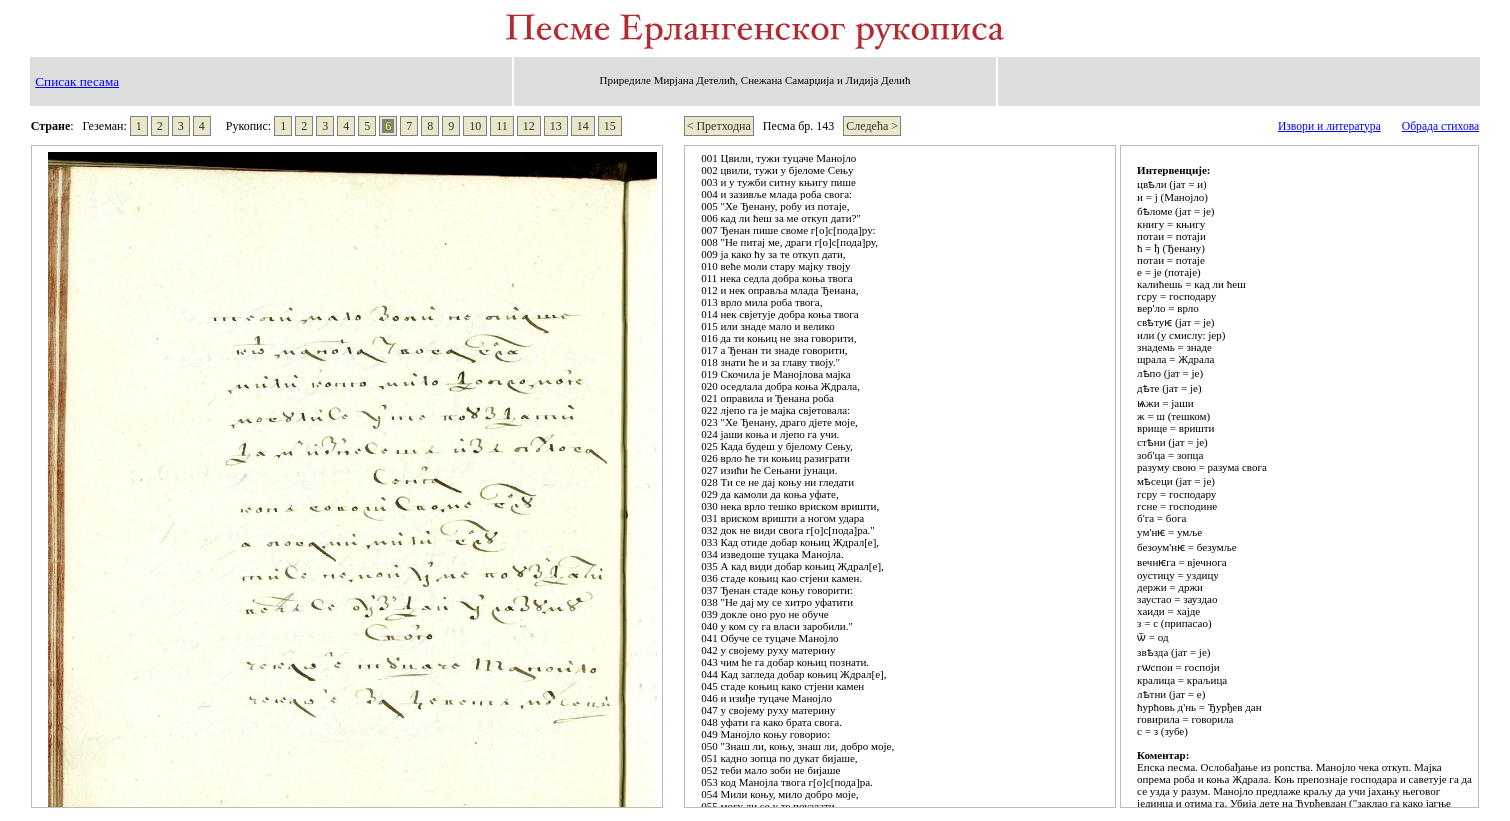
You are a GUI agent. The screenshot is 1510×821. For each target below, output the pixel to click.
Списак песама (77, 81)
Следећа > (872, 126)
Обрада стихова (1440, 126)
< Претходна (719, 126)
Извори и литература (1329, 126)
